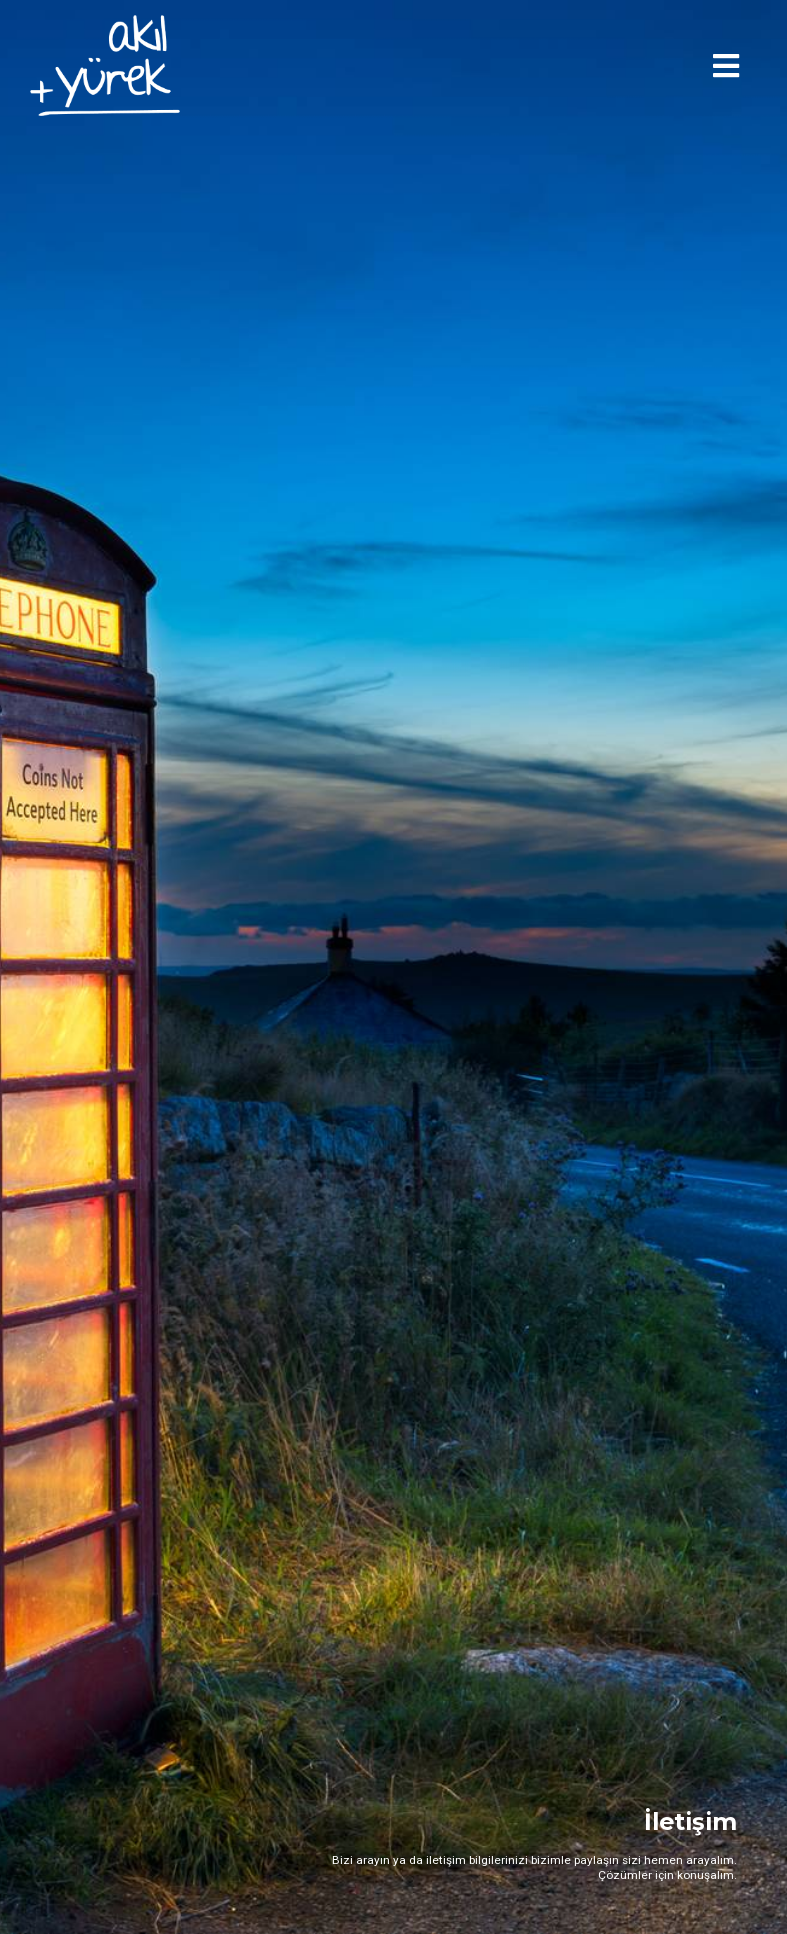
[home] (105, 65)
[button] (726, 66)
